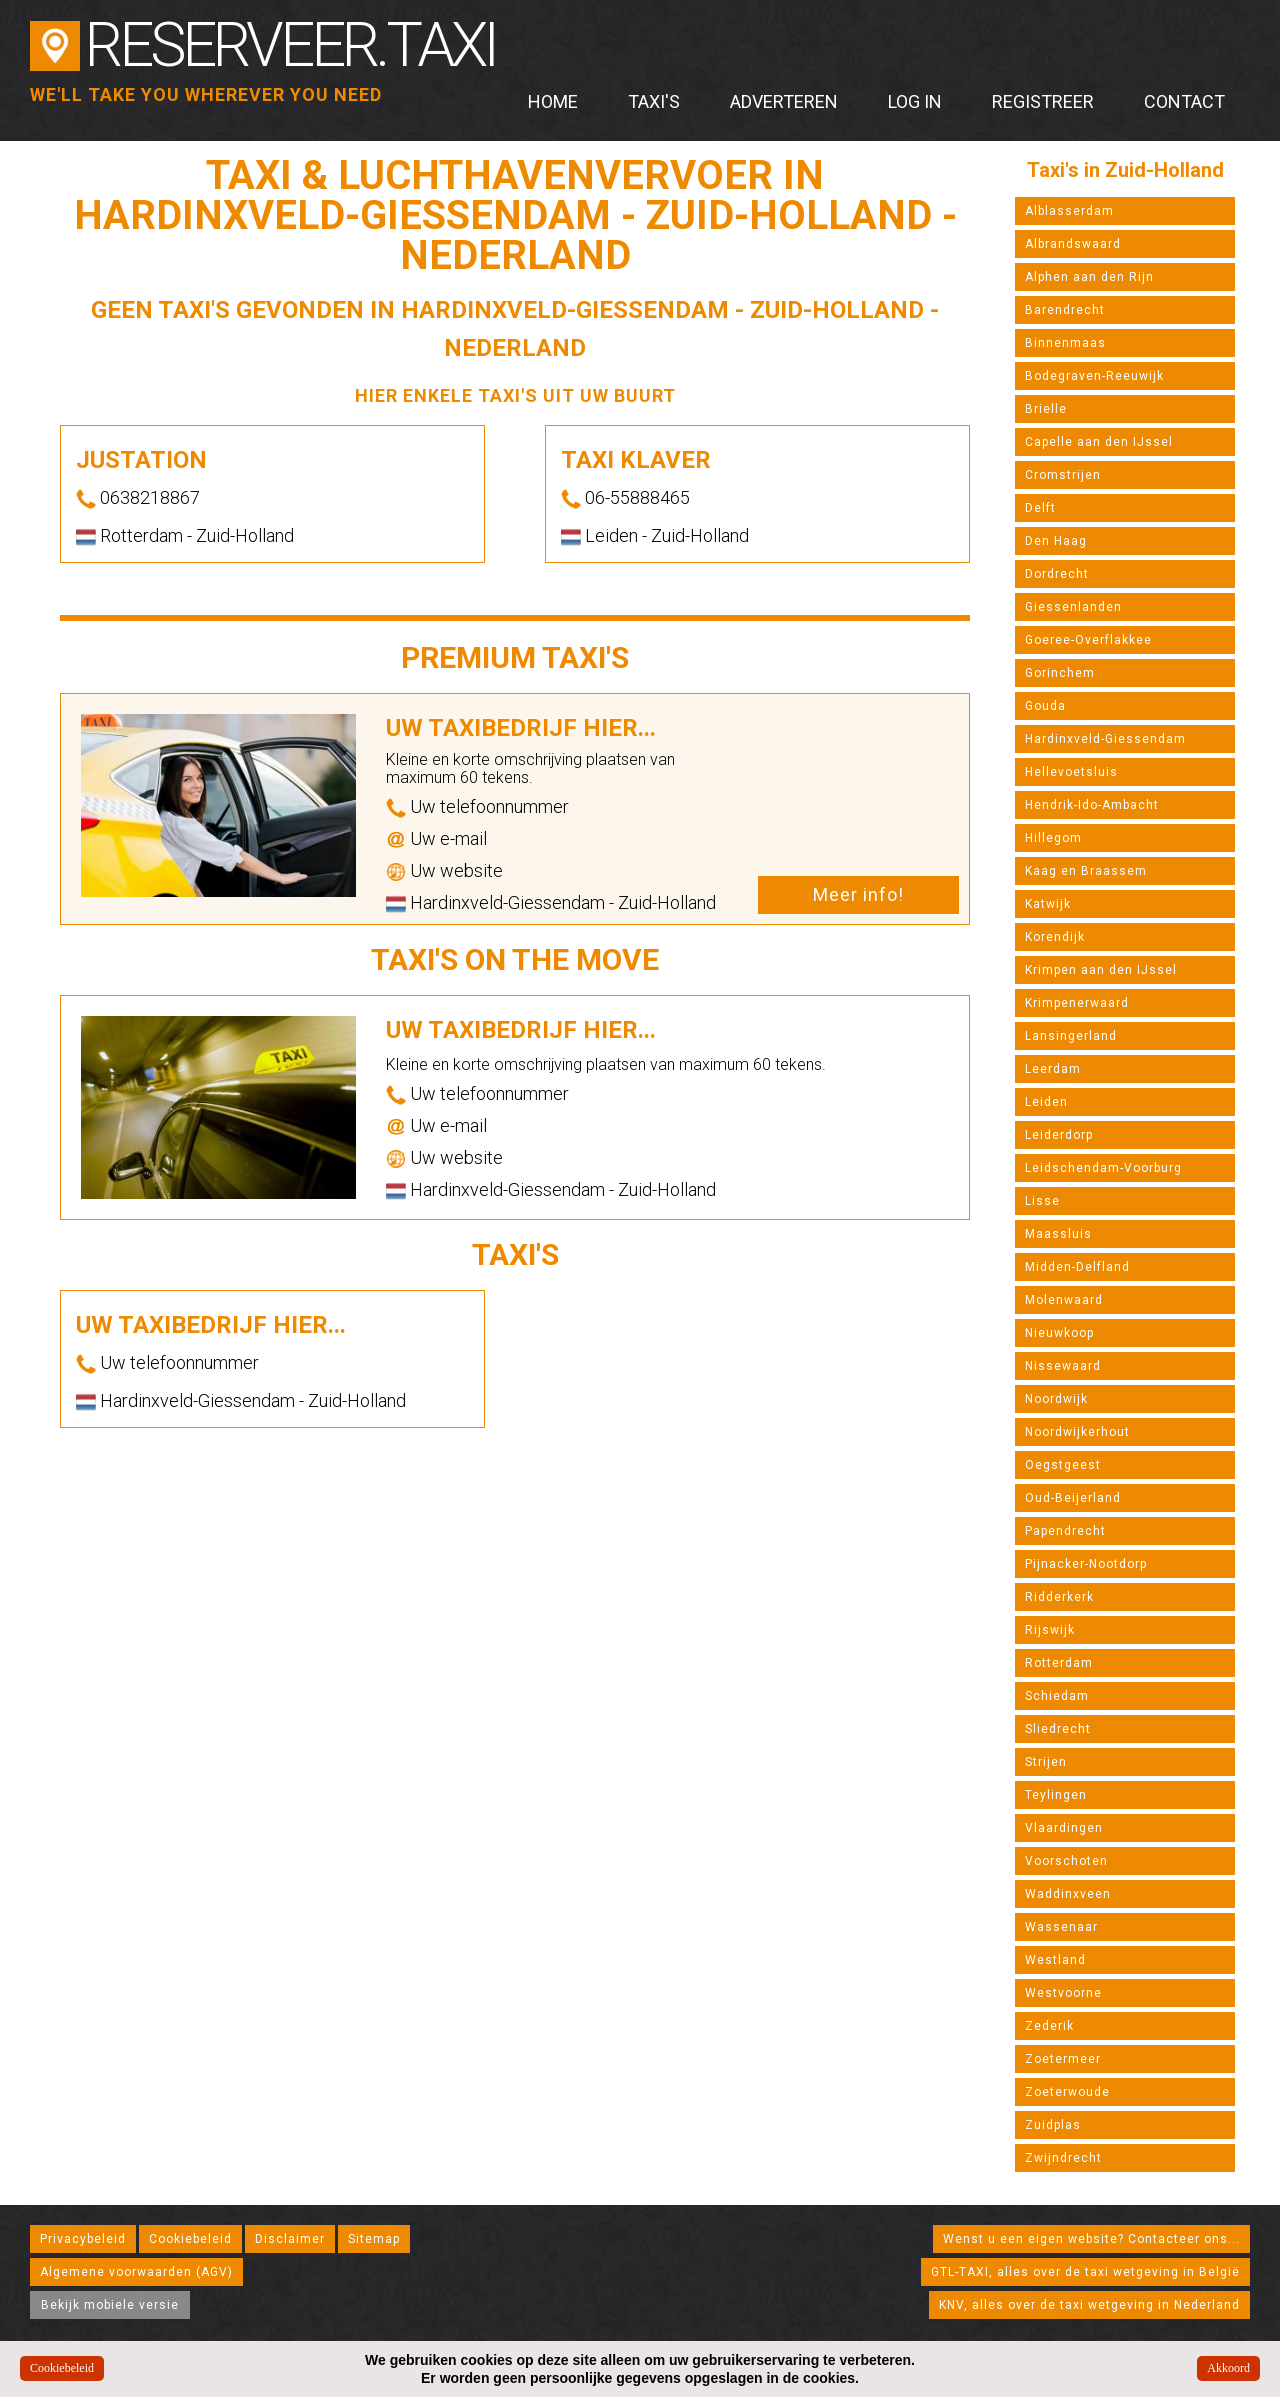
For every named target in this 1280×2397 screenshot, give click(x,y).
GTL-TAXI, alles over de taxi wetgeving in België (1085, 2272)
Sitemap (374, 2239)
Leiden (1046, 1102)
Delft (1040, 508)
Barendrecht (1065, 310)
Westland (1055, 1960)
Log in (915, 101)
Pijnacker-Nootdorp (1086, 1564)
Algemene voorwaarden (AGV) (136, 2272)
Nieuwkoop (1059, 1333)
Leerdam (1053, 1069)
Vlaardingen (1064, 1828)
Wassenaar (1061, 1927)
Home (553, 101)
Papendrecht (1065, 1531)
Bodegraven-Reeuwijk (1094, 376)
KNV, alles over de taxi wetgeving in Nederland (1089, 2305)
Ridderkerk (1059, 1597)
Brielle (1046, 409)
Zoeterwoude (1067, 2092)
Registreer (1043, 101)
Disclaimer (290, 2239)
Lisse (1042, 1201)
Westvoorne (1063, 1993)
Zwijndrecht (1063, 2158)
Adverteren (784, 101)
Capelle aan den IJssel (1099, 442)
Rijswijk (1050, 1630)
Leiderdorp (1059, 1135)
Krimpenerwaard (1077, 1003)
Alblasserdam (1069, 211)
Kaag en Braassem (1086, 871)
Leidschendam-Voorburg (1103, 1168)
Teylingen (1056, 1795)
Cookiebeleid (190, 2239)
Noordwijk (1056, 1399)
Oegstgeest (1063, 1465)
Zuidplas (1053, 2125)
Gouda (1045, 706)
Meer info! (858, 894)
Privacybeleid (83, 2239)
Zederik (1049, 2026)
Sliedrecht (1058, 1729)
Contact (1184, 101)
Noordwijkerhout (1077, 1432)
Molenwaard (1064, 1300)
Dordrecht (1057, 574)
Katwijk (1048, 904)
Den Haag (1056, 541)
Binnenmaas (1065, 343)
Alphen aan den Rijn (1089, 277)
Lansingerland (1071, 1036)
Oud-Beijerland (1073, 1498)
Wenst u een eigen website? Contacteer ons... (1091, 2239)
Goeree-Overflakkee (1088, 640)
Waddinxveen (1068, 1894)
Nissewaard (1063, 1366)
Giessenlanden (1073, 607)
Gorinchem (1060, 673)
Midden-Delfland (1077, 1267)
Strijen (1046, 1762)
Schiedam (1057, 1696)
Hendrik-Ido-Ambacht (1092, 805)
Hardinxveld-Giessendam (1105, 739)
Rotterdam (1059, 1663)
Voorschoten (1066, 1861)
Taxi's (654, 101)
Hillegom (1053, 838)
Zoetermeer (1063, 2059)
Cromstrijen (1063, 475)
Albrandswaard (1073, 244)
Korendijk (1055, 937)
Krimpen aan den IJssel (1101, 970)
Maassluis (1058, 1234)
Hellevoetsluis (1071, 772)
